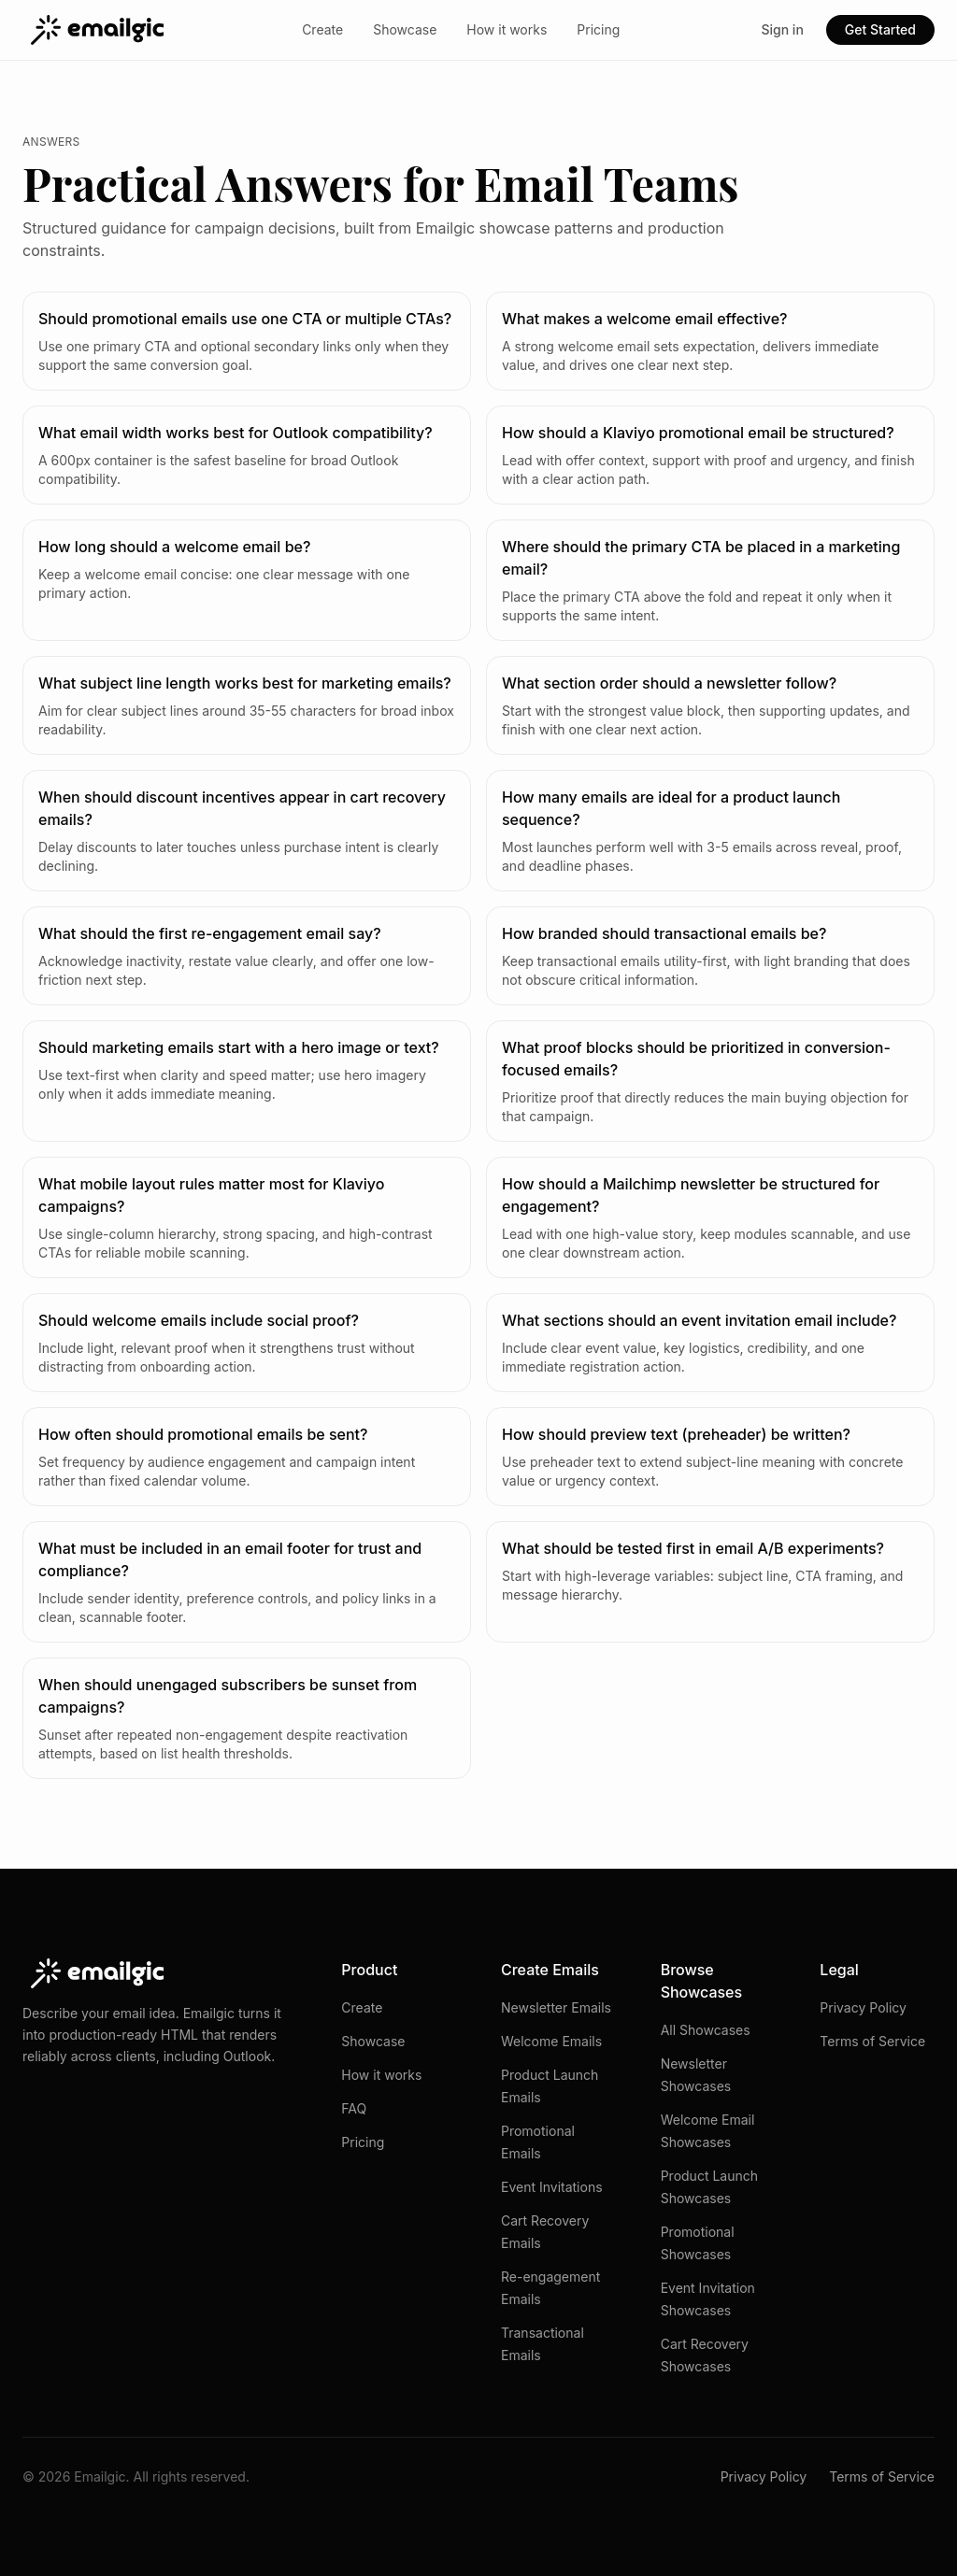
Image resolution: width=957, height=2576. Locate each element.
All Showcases (705, 2030)
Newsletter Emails (556, 2007)
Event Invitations (552, 2187)
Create (322, 29)
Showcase (404, 29)
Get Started (880, 29)
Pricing (598, 29)
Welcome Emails (551, 2041)
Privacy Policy (863, 2007)
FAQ (353, 2108)
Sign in (782, 29)
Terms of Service (872, 2041)
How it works (506, 29)
